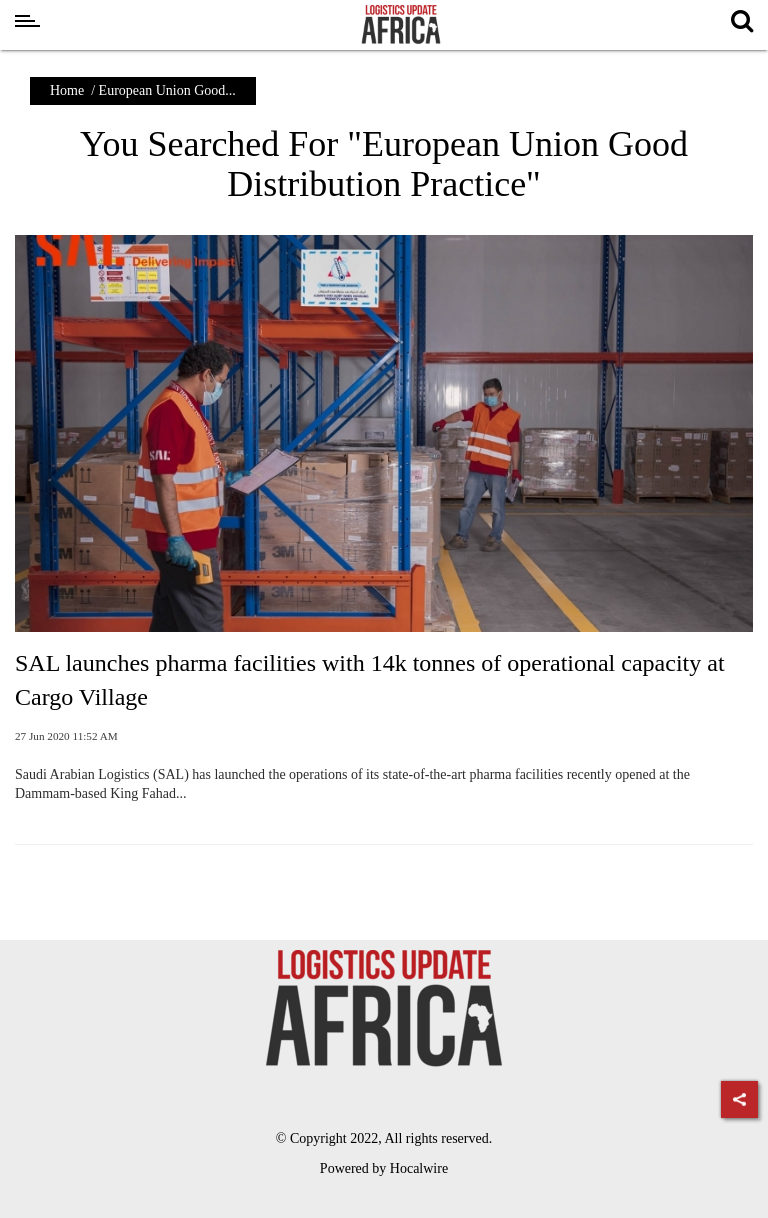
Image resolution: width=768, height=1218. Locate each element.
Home (67, 90)
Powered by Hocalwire (384, 1168)
